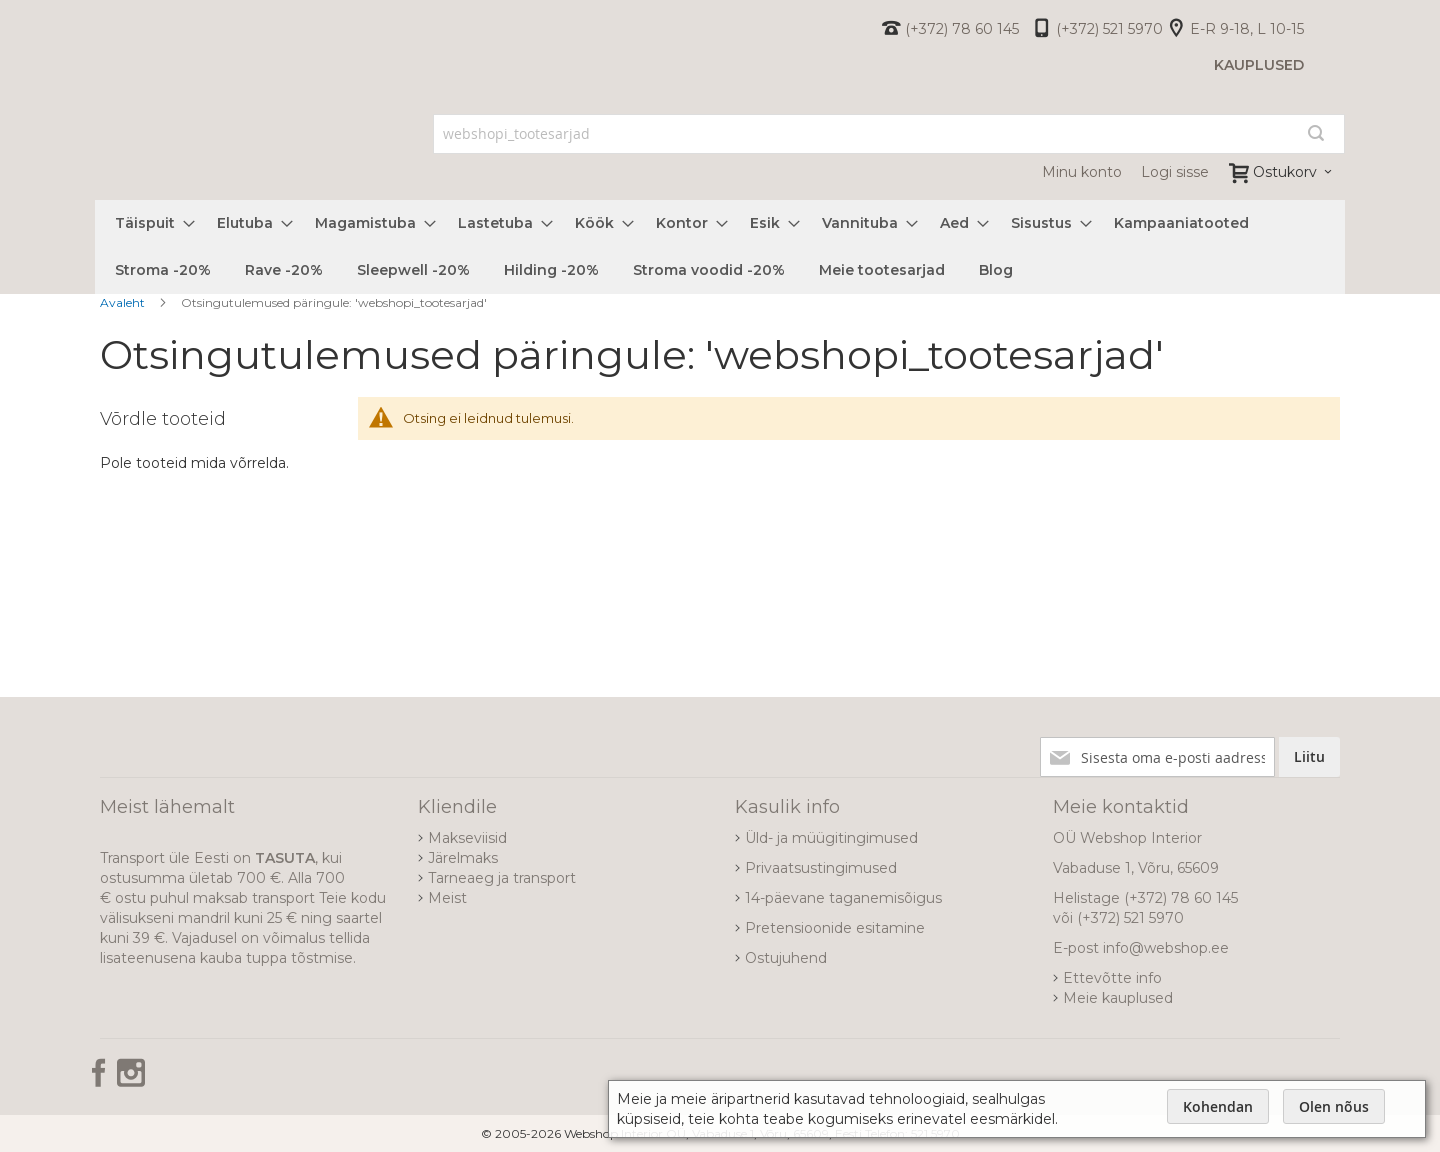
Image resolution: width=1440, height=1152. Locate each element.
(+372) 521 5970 (1109, 29)
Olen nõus (1334, 1106)
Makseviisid (467, 838)
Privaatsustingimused (821, 868)
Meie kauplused (1118, 998)
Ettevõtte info (1112, 978)
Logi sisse (1175, 172)
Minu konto (1082, 172)
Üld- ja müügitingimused (831, 838)
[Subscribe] (1309, 757)
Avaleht (124, 302)
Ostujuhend (786, 958)
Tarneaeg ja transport (502, 878)
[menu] (720, 247)
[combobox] (889, 134)
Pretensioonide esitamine (835, 928)
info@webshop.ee (1166, 948)
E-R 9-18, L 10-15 (1247, 29)
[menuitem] (149, 223)
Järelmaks (463, 858)
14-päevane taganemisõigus (843, 898)
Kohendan (1218, 1106)
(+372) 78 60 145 (962, 29)
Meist (447, 898)
